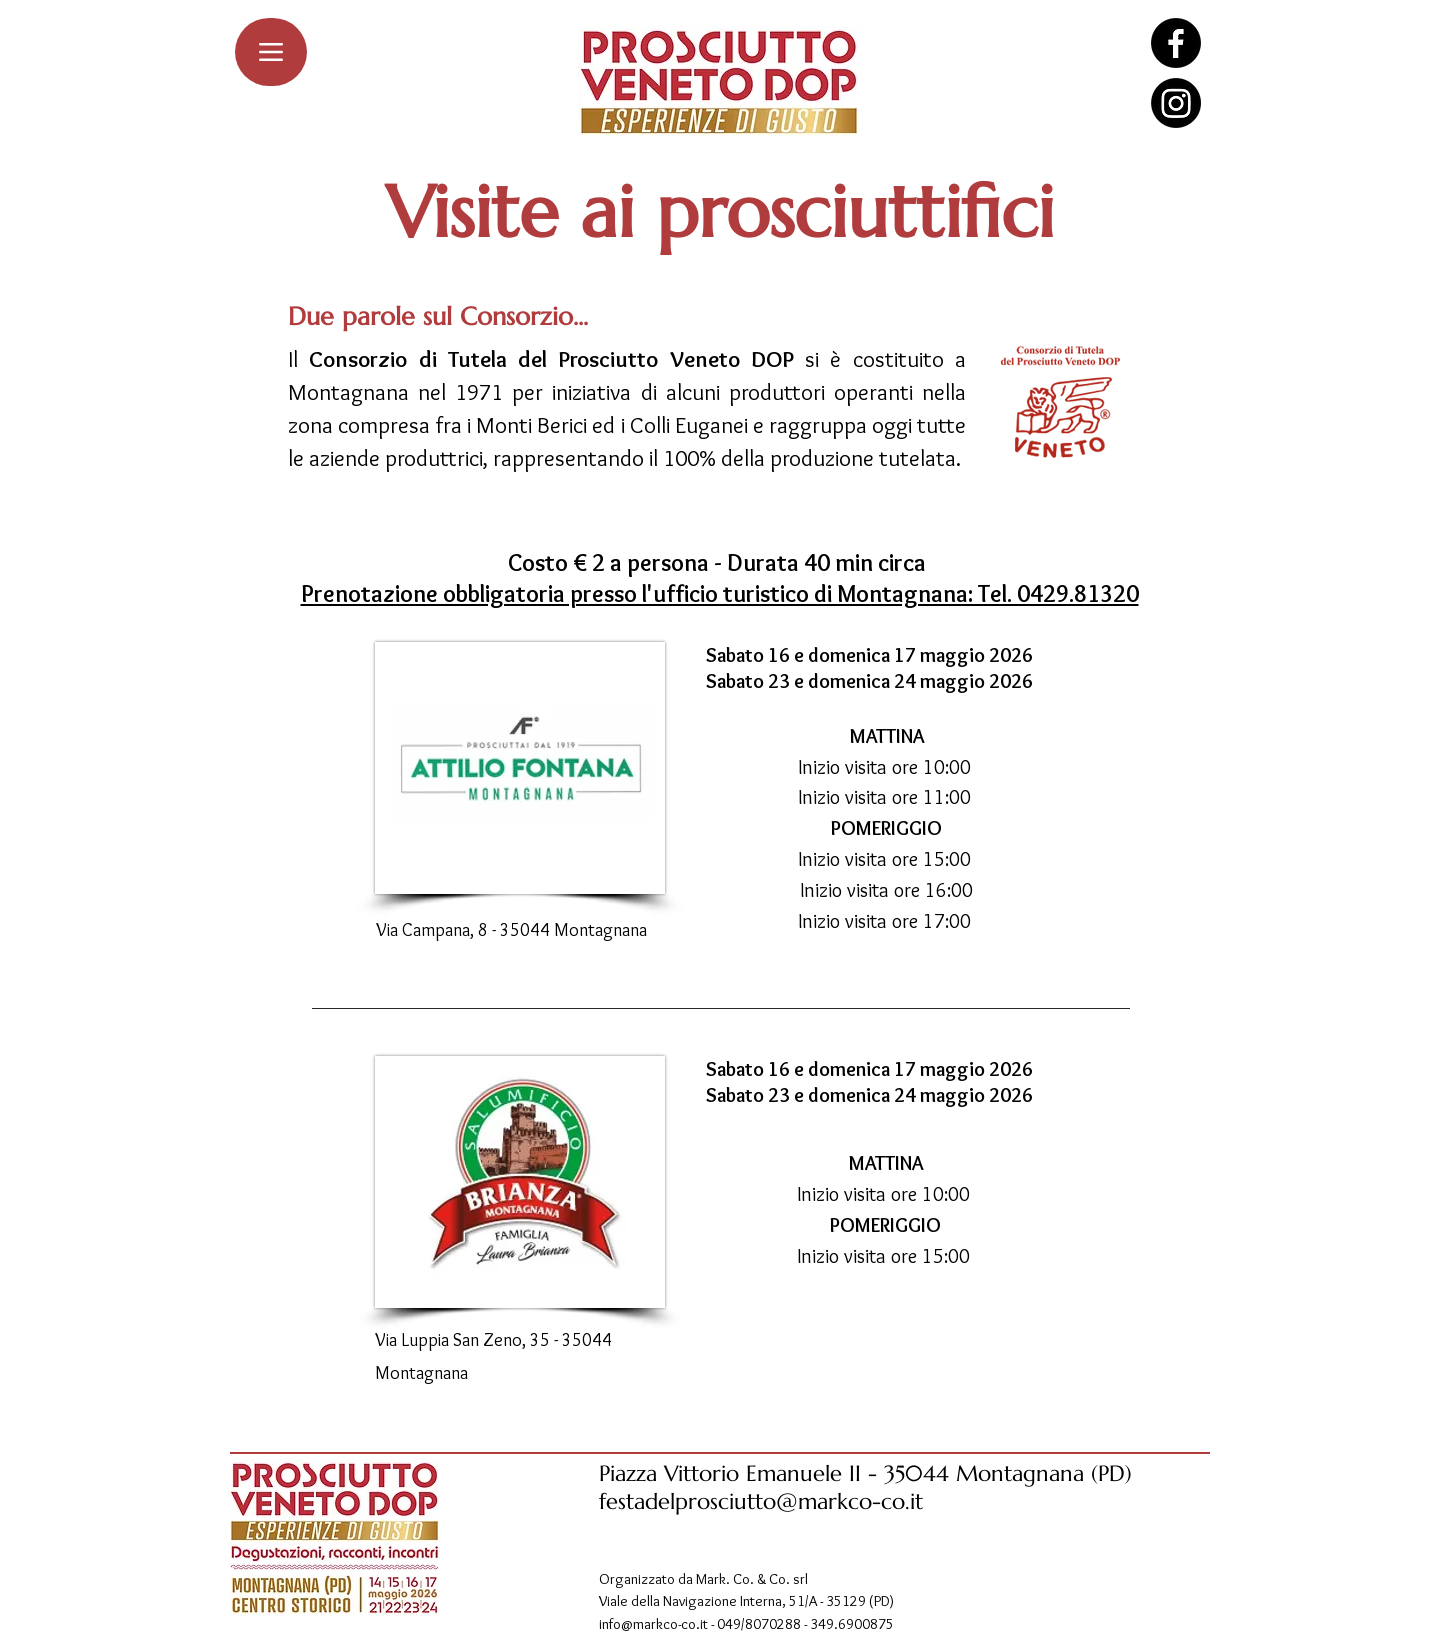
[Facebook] (1176, 43)
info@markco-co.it (653, 1624)
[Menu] (271, 52)
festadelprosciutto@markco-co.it (761, 1501)
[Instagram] (1176, 103)
